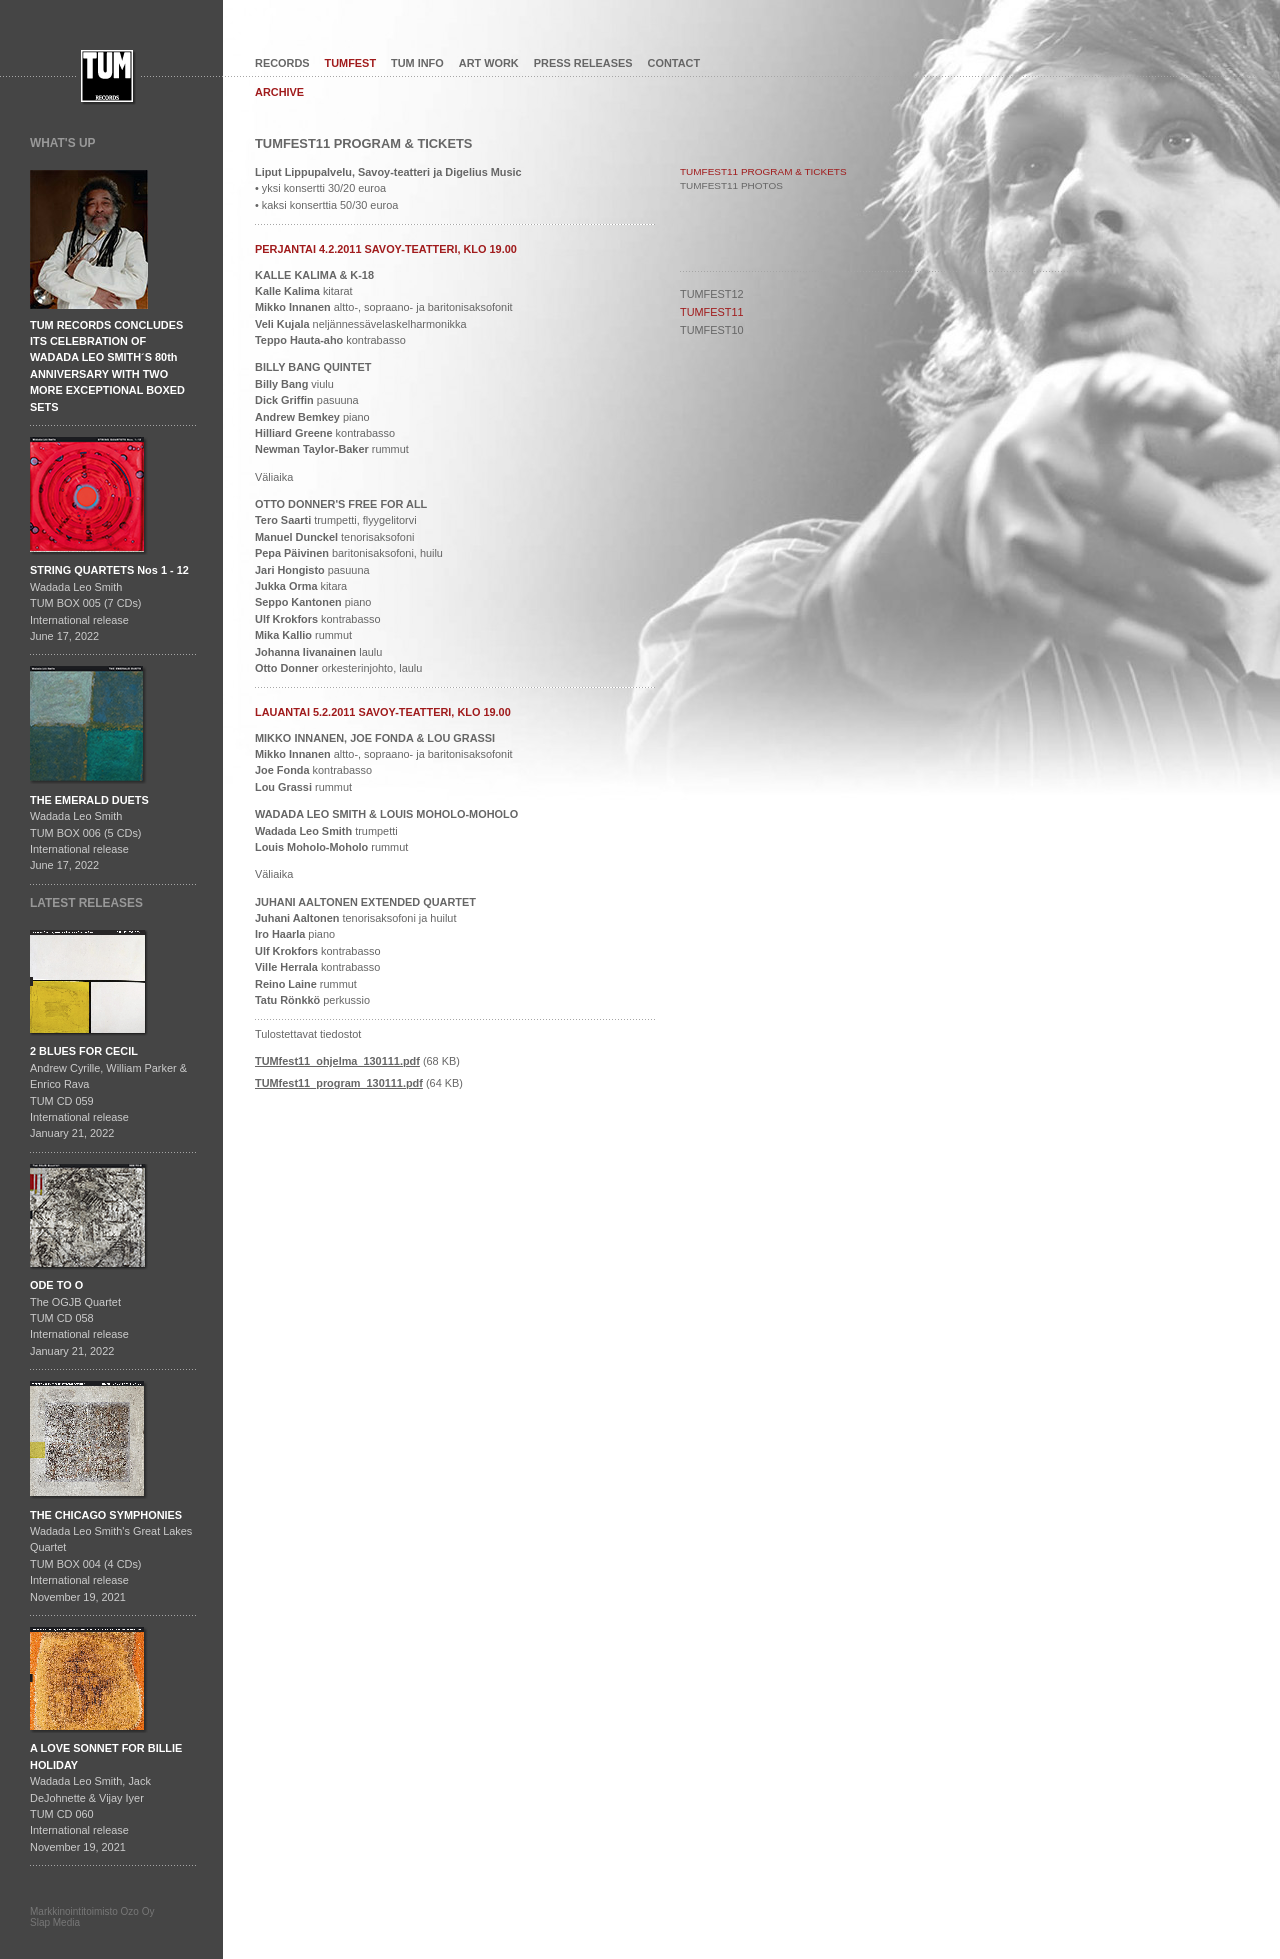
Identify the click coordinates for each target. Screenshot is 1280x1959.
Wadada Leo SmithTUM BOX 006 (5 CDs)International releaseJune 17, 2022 (89, 833)
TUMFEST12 (712, 294)
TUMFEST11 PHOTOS (731, 185)
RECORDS (282, 63)
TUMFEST (351, 63)
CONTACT (674, 63)
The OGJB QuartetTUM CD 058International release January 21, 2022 (79, 1318)
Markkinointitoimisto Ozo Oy (92, 1911)
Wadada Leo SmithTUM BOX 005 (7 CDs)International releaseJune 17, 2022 (109, 603)
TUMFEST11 (712, 312)
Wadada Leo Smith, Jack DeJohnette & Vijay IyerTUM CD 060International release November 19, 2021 (106, 1797)
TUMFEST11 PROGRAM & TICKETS (763, 171)
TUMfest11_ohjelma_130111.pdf (337, 1061)
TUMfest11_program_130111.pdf (339, 1083)
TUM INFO (417, 63)
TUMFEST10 (712, 330)
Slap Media (55, 1922)
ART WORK (489, 63)
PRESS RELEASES (583, 63)
